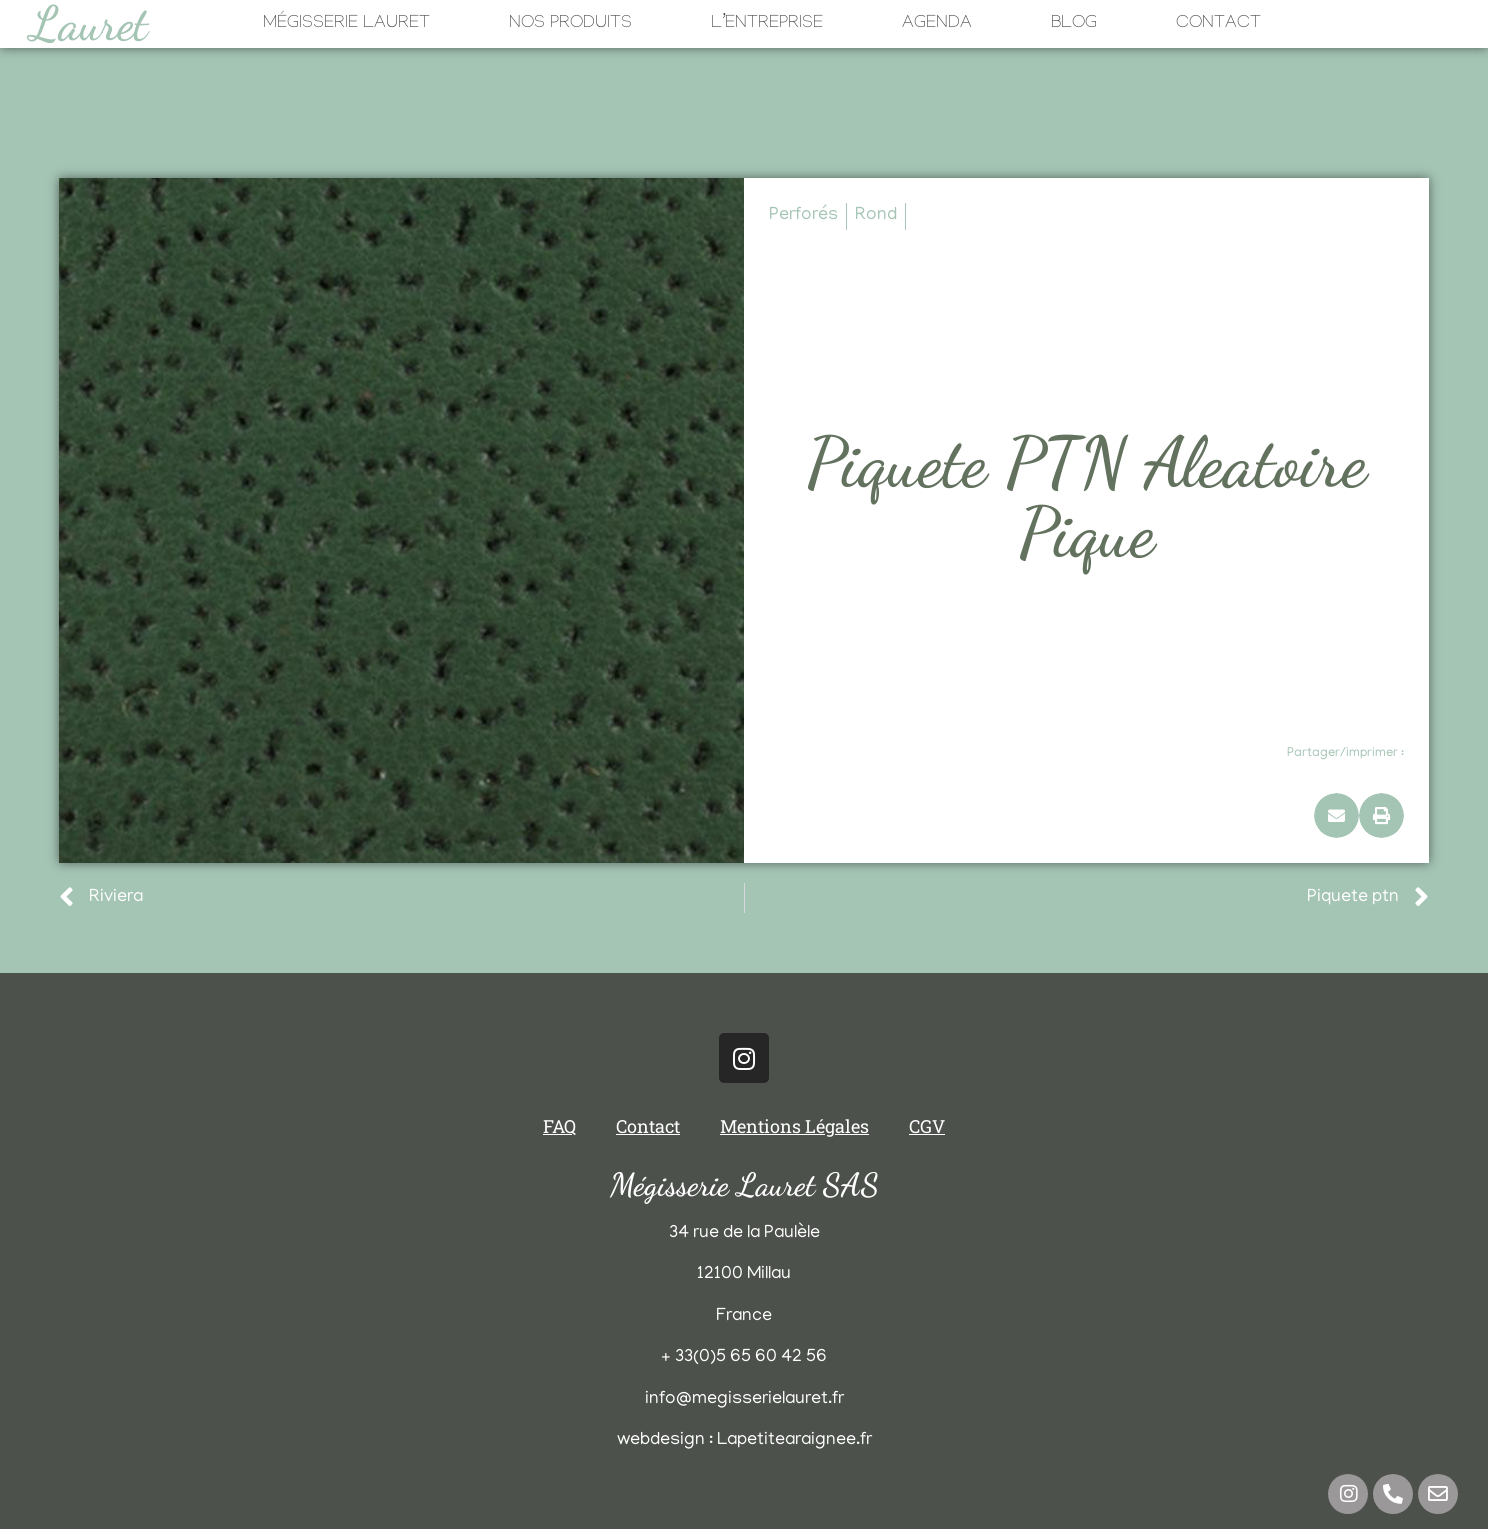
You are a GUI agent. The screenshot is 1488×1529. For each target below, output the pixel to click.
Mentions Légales (794, 1126)
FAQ (559, 1126)
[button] (1336, 815)
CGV (927, 1126)
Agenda (937, 24)
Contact (1218, 24)
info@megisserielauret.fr (744, 1400)
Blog (1074, 24)
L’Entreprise (767, 24)
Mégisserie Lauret (346, 24)
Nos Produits (570, 24)
